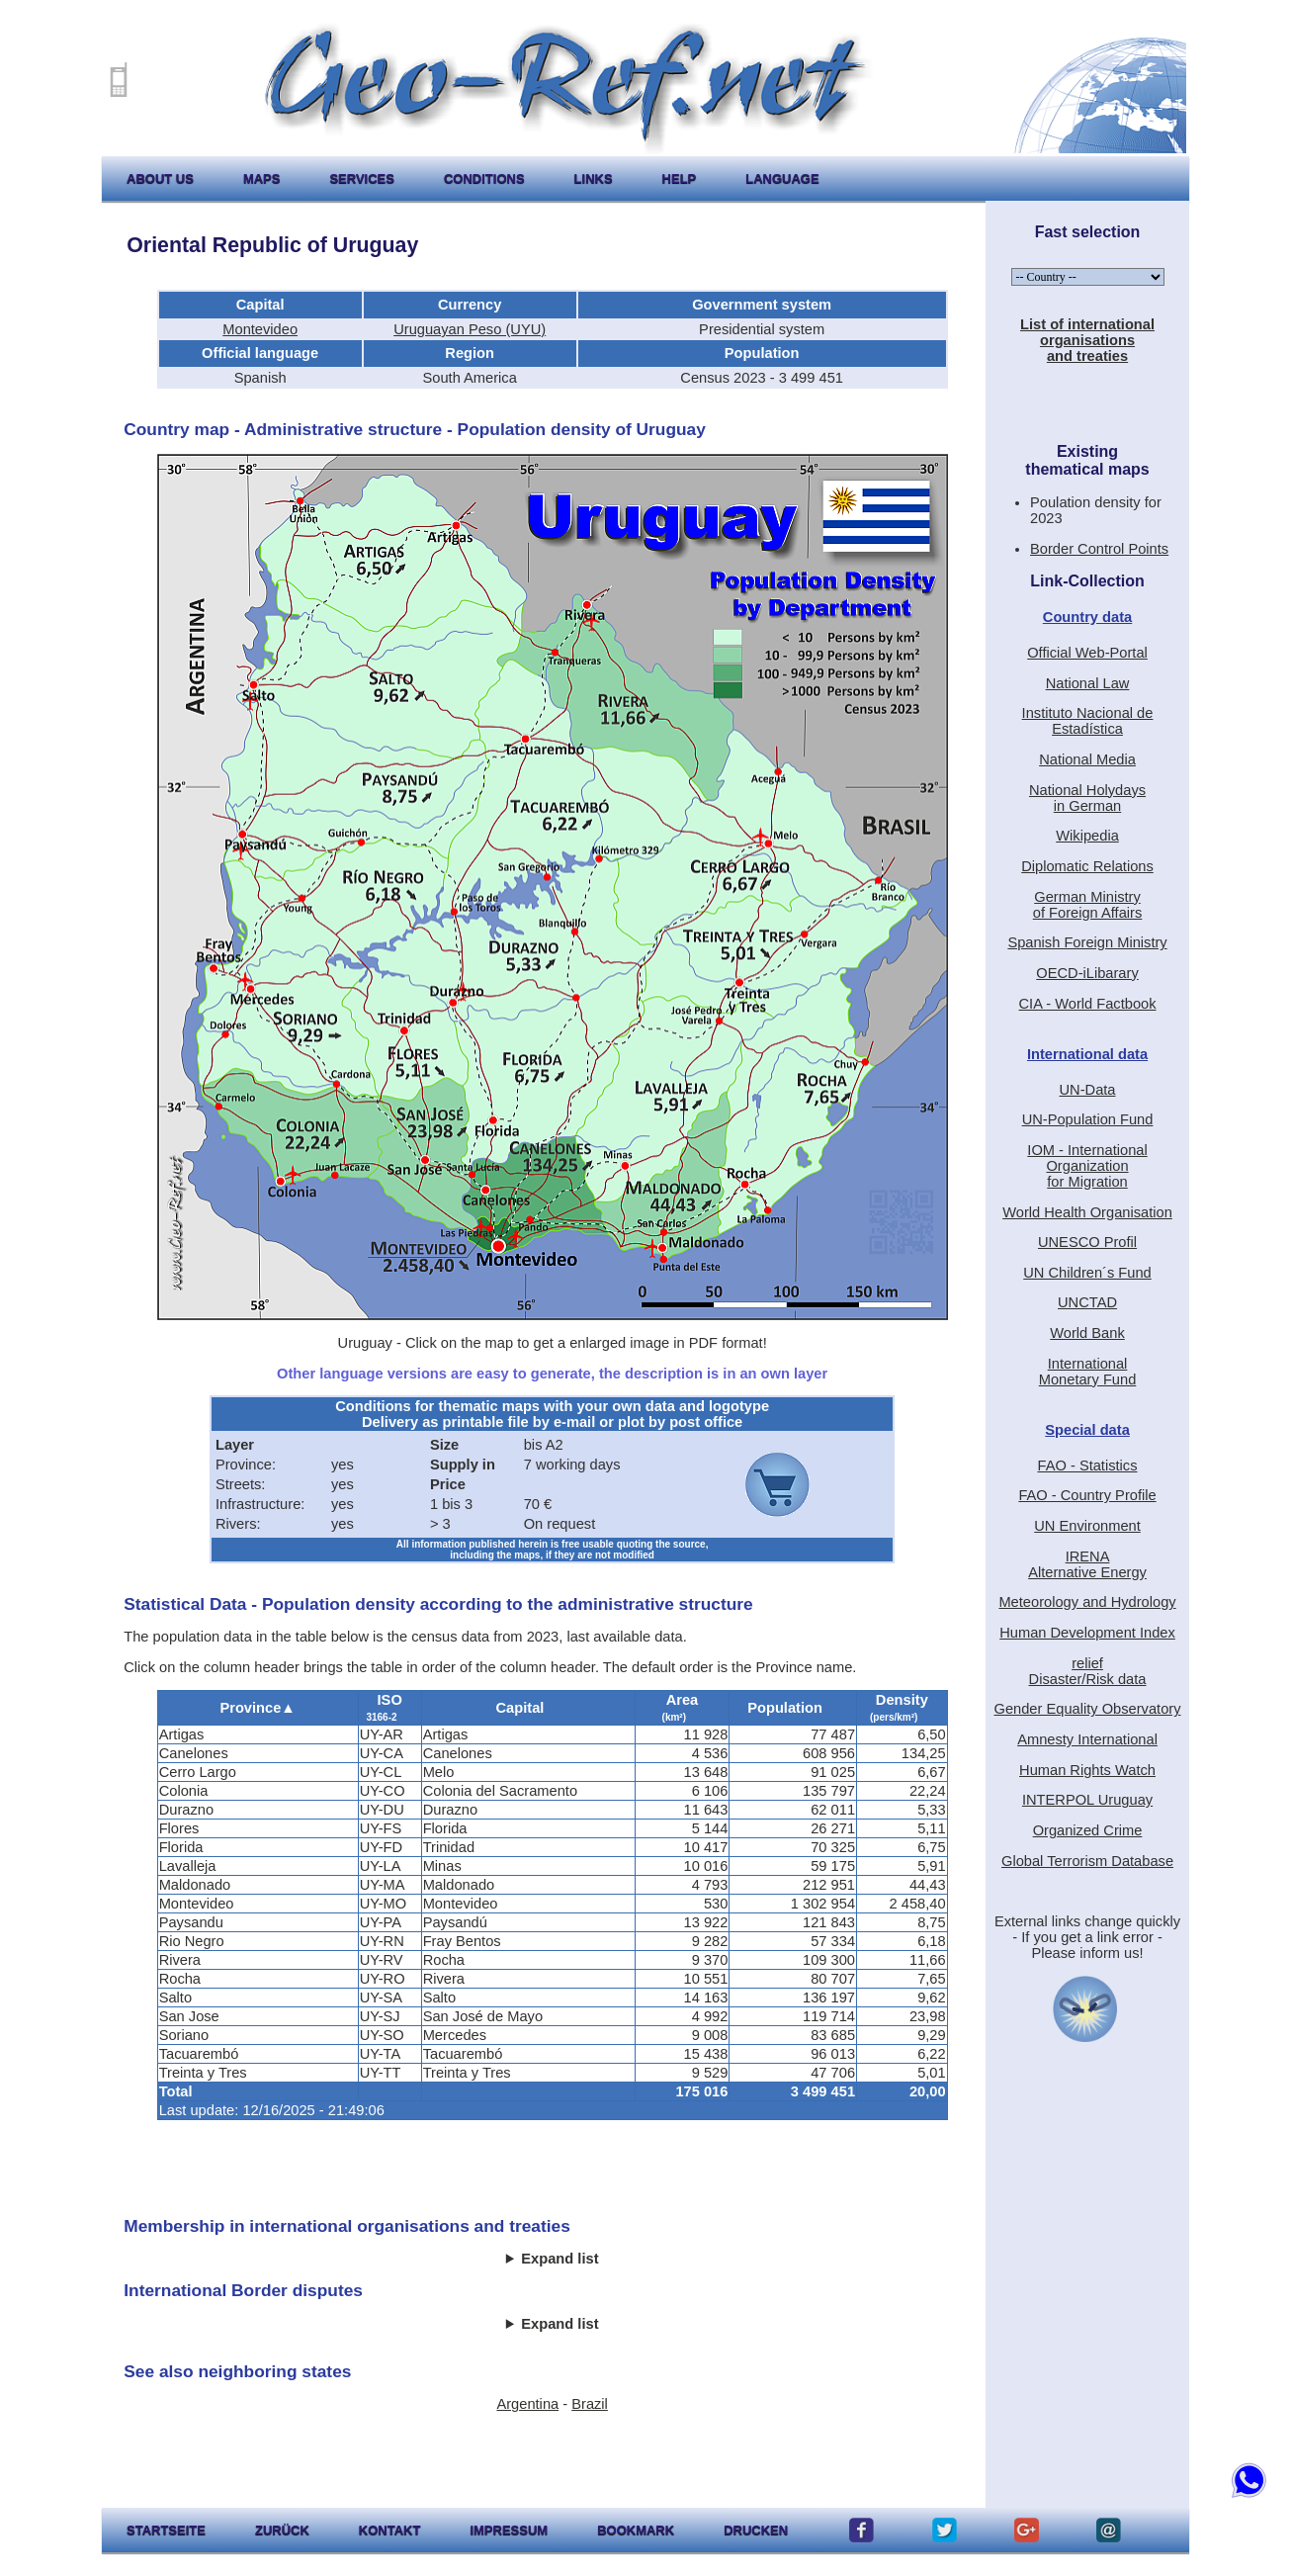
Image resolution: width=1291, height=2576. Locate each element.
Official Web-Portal (1087, 653)
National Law (1088, 683)
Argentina (527, 2404)
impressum (509, 2530)
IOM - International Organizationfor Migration (1087, 1166)
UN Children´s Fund (1087, 1273)
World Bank (1087, 1333)
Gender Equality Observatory (1087, 1709)
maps (262, 178)
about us (160, 178)
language (781, 178)
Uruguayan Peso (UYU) (469, 329)
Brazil (589, 2404)
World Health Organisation (1087, 1212)
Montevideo (260, 329)
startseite (166, 2530)
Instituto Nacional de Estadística (1088, 721)
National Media (1087, 759)
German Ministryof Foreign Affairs (1088, 905)
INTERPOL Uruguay (1087, 1800)
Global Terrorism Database (1087, 1861)
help (679, 178)
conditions (484, 178)
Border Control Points (1099, 549)
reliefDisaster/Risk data (1088, 1671)
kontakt (390, 2530)
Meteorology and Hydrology (1086, 1602)
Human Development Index (1087, 1633)
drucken (756, 2530)
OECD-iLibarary (1087, 973)
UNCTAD (1087, 1302)
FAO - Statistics (1088, 1465)
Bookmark (635, 2530)
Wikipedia (1087, 836)
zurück (282, 2530)
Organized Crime (1088, 1830)
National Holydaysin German (1087, 798)
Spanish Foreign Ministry (1086, 942)
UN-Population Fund (1088, 1119)
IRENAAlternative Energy (1087, 1564)
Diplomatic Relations (1087, 866)
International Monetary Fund (1088, 1371)
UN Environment (1087, 1526)
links (593, 178)
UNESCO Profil (1087, 1242)
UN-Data (1088, 1090)
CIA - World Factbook (1088, 1004)
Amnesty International (1087, 1739)
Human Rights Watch (1087, 1770)
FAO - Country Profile (1087, 1495)
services (361, 178)
